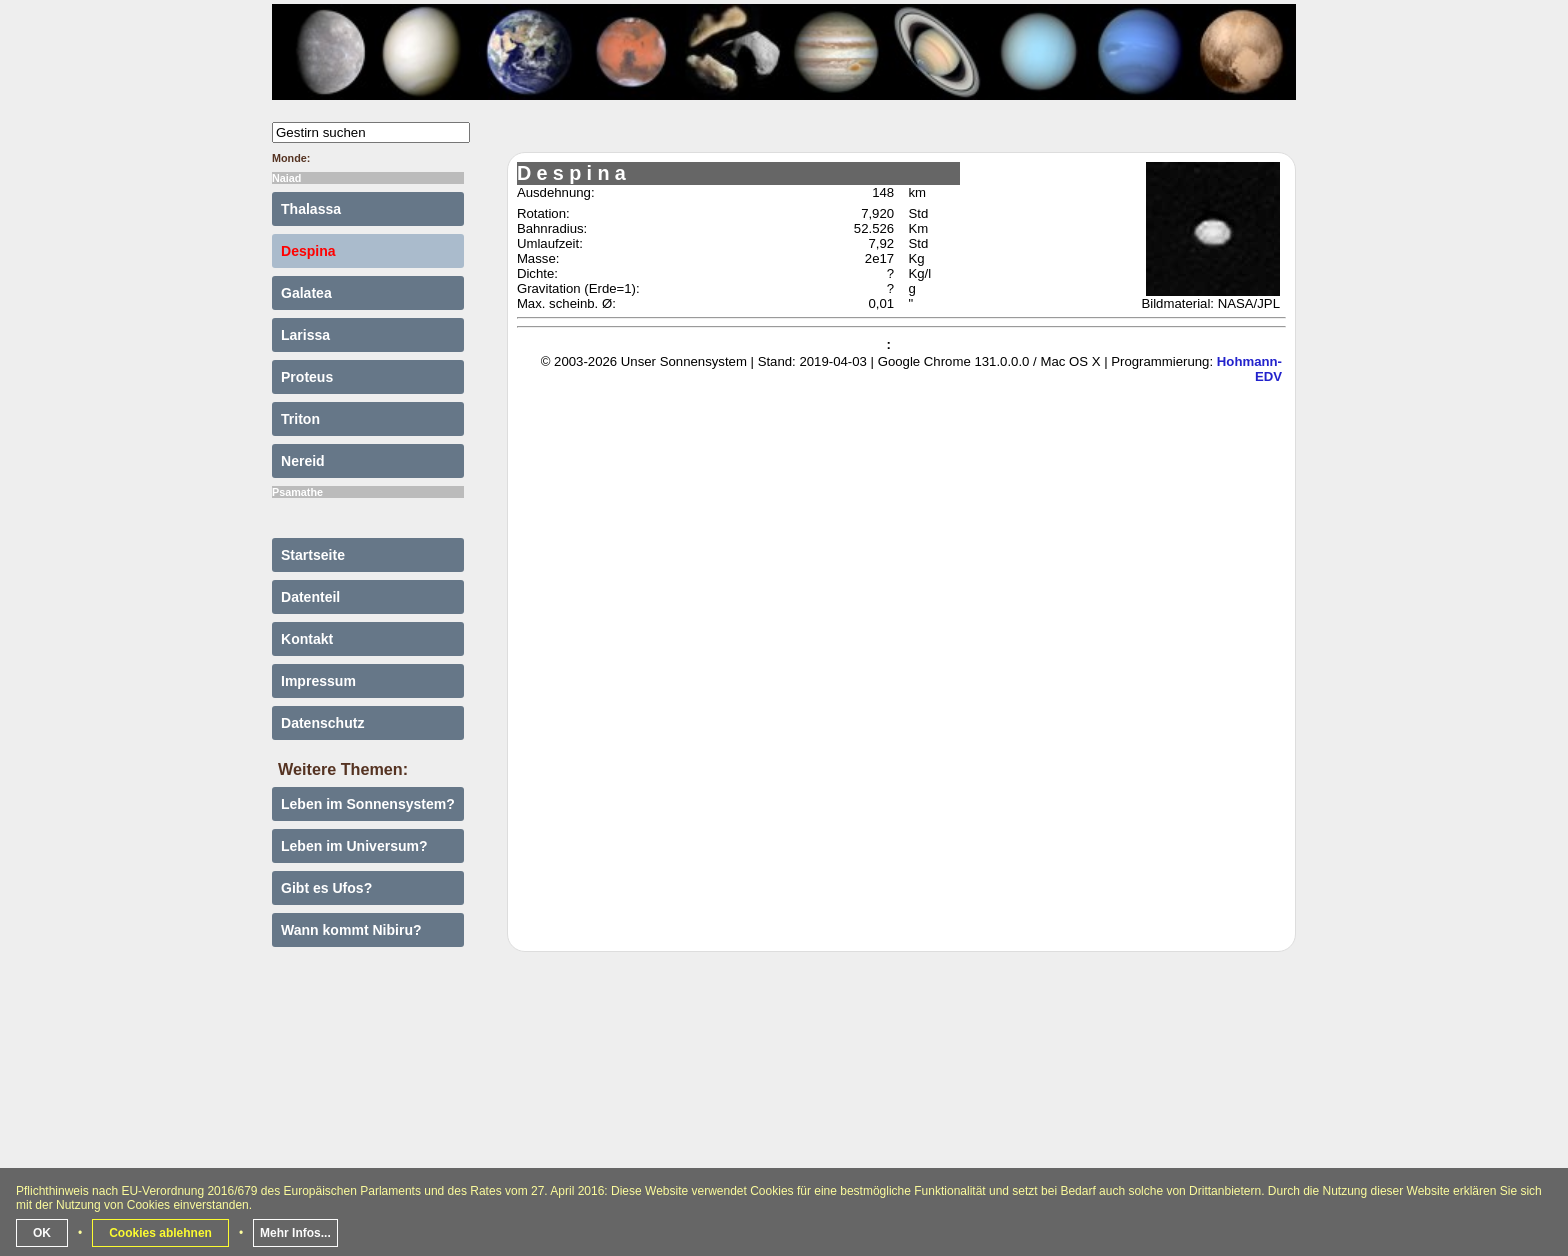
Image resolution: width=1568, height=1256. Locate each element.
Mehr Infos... (295, 1233)
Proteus (307, 377)
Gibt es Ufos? (326, 888)
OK (42, 1233)
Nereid (303, 461)
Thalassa (311, 209)
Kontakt (307, 639)
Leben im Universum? (354, 846)
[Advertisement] (784, 1112)
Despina (308, 251)
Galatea (306, 293)
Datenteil (310, 597)
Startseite (313, 555)
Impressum (318, 681)
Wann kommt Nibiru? (351, 930)
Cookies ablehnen (160, 1233)
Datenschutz (322, 723)
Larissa (305, 335)
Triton (300, 419)
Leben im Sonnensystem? (368, 804)
